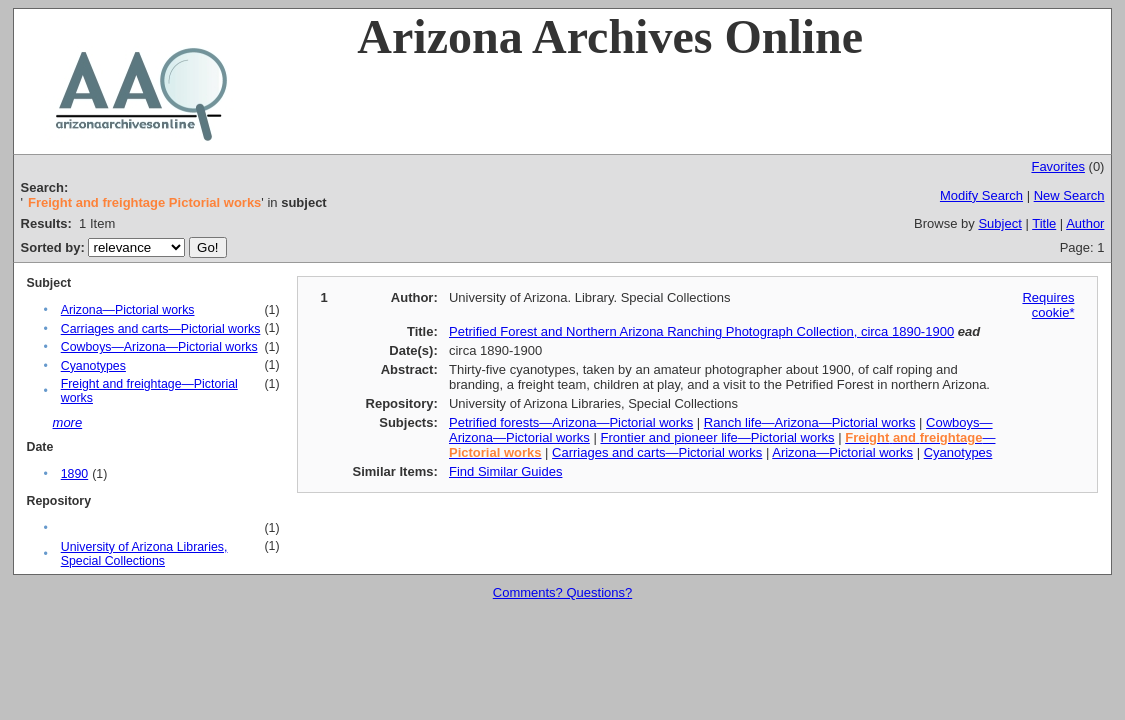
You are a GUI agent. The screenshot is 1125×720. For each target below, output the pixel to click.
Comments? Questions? (562, 592)
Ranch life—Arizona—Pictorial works (810, 422)
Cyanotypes (93, 366)
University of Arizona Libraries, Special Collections (144, 554)
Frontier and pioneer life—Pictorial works (717, 437)
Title (1044, 223)
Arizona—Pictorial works (128, 310)
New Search (1069, 195)
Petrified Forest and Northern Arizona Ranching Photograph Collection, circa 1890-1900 (701, 331)
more (68, 422)
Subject (999, 223)
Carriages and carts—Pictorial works (161, 329)
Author (1085, 223)
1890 (74, 474)
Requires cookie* (1048, 305)
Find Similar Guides (505, 471)
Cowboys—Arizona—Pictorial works (159, 347)
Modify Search (981, 195)
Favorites (1057, 166)
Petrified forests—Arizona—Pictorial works (571, 422)
